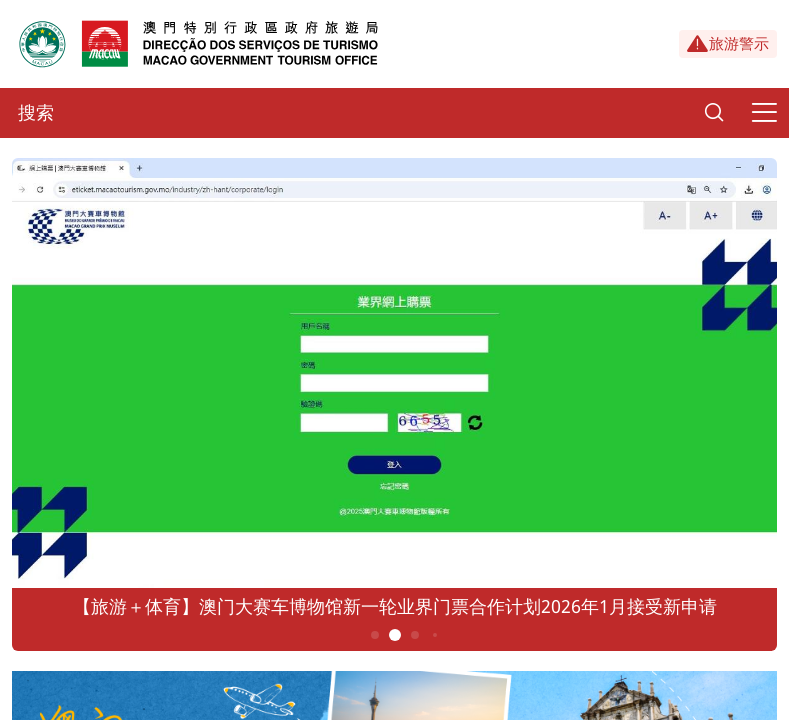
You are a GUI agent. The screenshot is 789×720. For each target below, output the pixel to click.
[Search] (714, 113)
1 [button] (374, 635)
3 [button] (414, 635)
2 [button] (394, 635)
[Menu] (764, 113)
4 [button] (434, 635)
